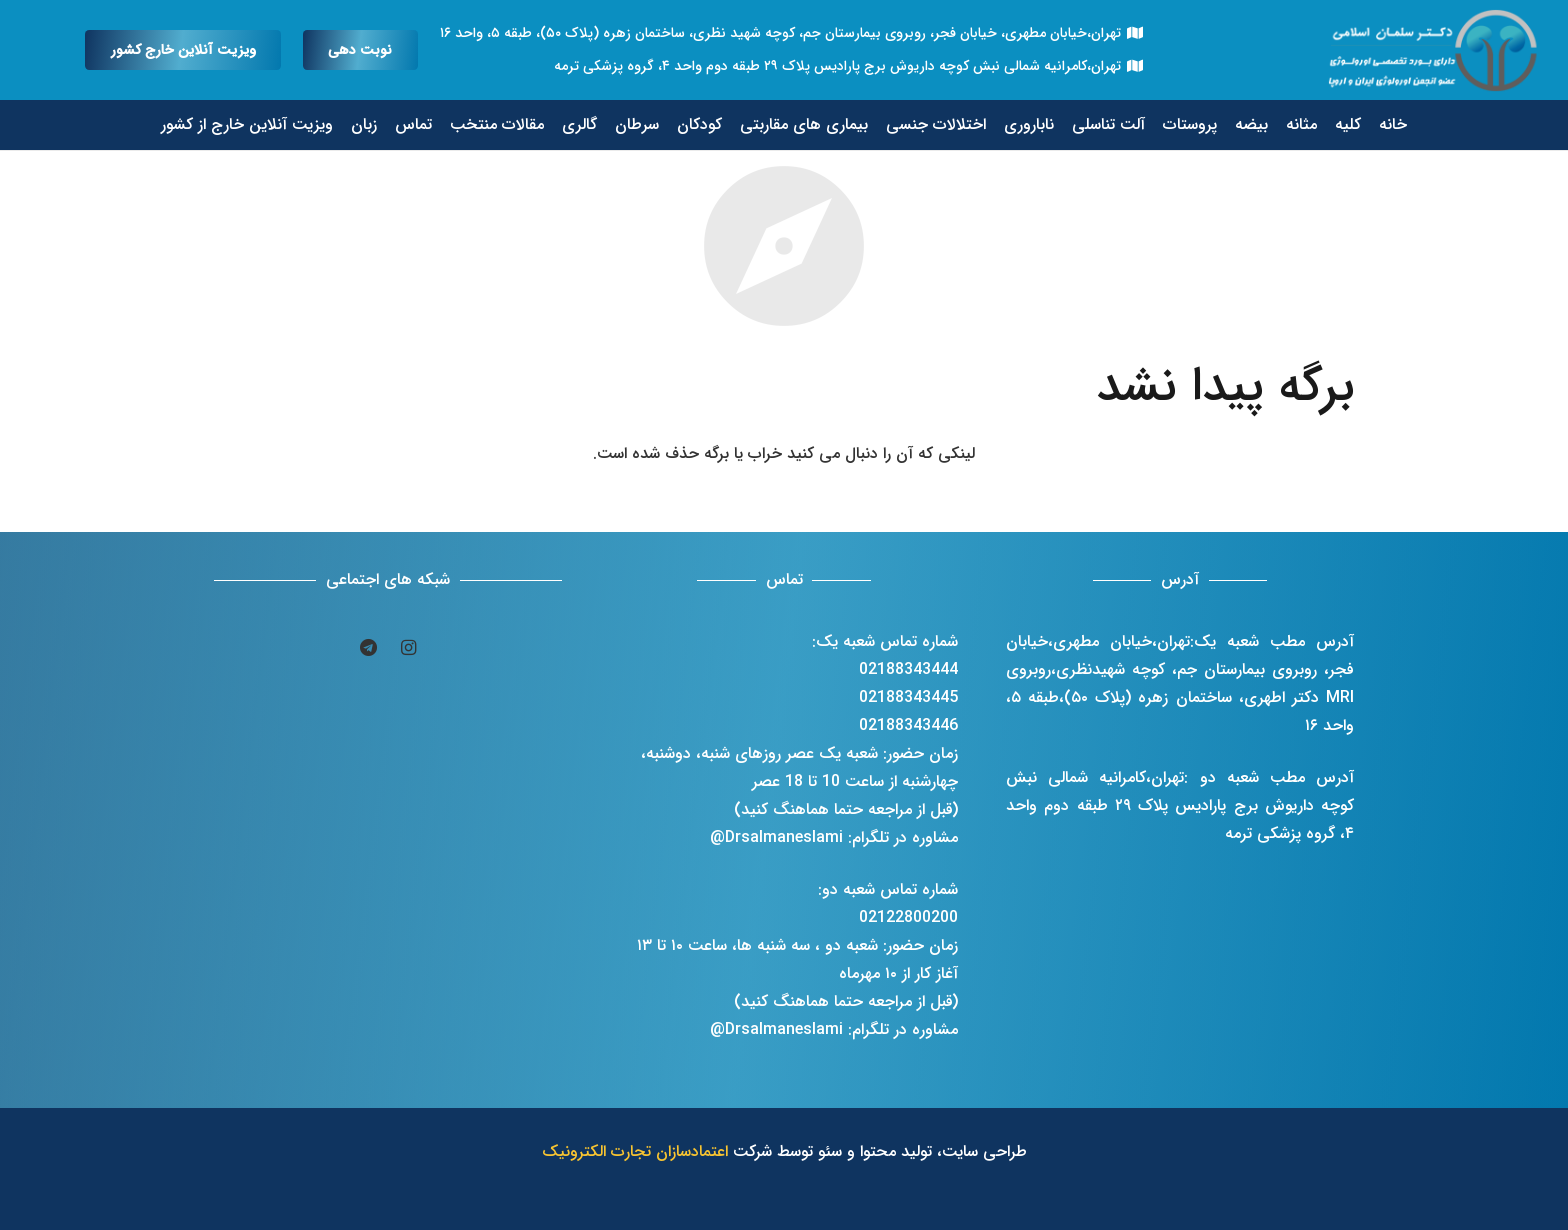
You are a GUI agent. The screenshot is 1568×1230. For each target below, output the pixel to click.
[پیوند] (1435, 50)
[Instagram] (408, 648)
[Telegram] (368, 648)
